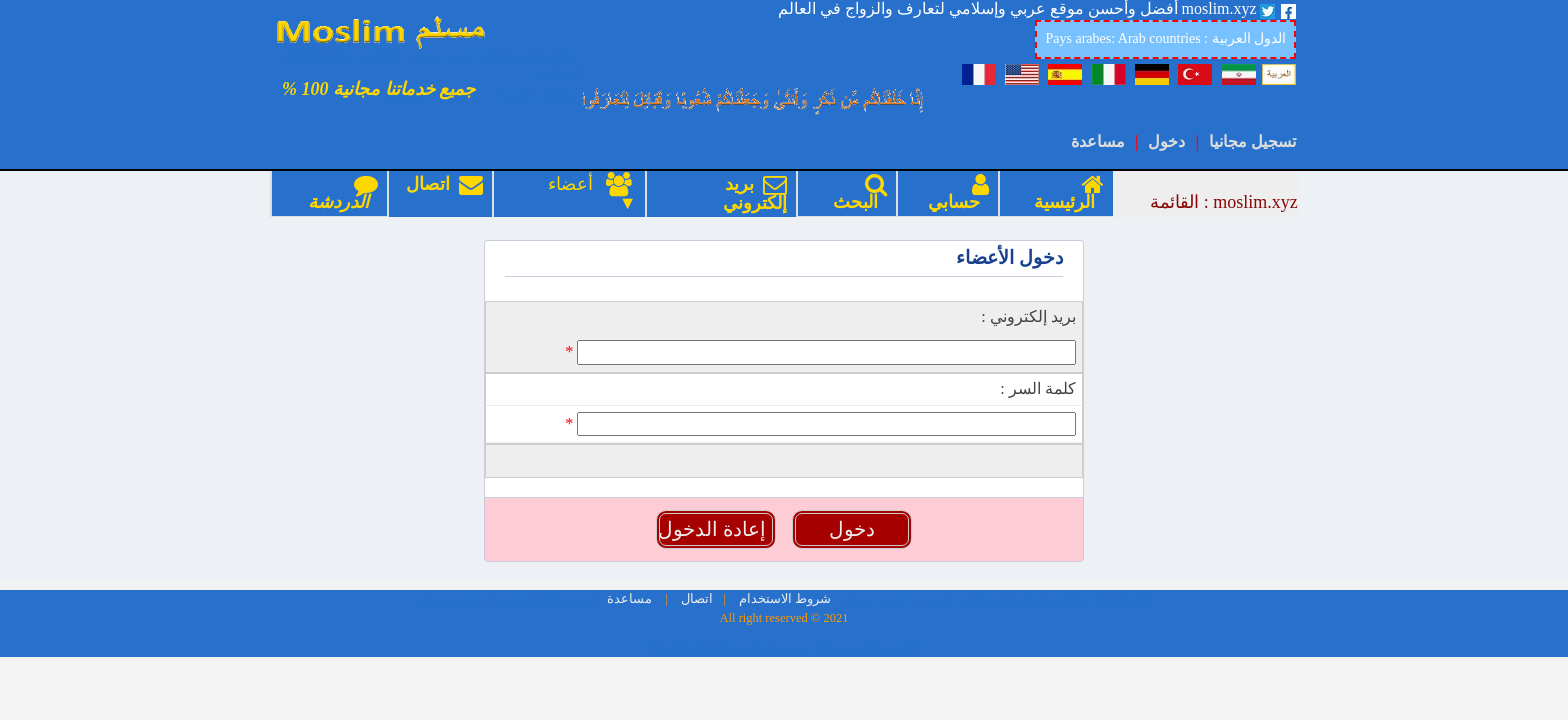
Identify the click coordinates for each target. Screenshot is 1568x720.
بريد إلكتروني (750, 193)
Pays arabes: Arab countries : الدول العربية (1165, 38)
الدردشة (338, 193)
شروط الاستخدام (783, 525)
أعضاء (576, 184)
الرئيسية (1064, 193)
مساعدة (1098, 141)
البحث (855, 193)
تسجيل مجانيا (1252, 141)
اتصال (444, 193)
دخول (1166, 141)
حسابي (954, 193)
